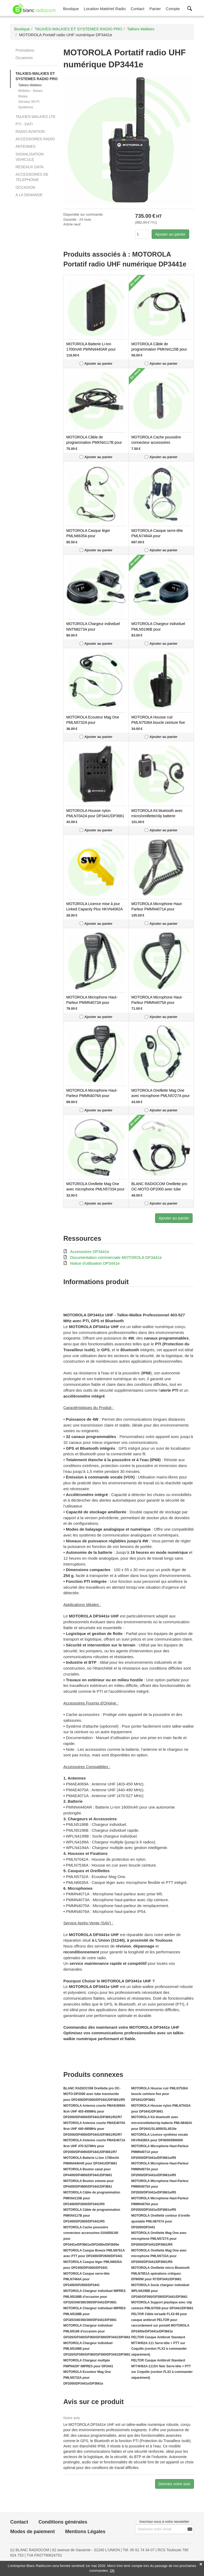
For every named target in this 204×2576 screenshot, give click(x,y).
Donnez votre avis (174, 2483)
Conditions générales (63, 2522)
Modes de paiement (32, 2531)
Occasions (24, 58)
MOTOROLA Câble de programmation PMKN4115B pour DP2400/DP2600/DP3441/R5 (159, 349)
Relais (23, 96)
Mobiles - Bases (30, 91)
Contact (19, 2522)
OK (112, 2571)
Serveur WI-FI (28, 102)
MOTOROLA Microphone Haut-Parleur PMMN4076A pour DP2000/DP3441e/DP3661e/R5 (92, 1095)
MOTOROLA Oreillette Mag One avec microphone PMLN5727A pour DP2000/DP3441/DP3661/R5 (160, 1095)
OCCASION (25, 187)
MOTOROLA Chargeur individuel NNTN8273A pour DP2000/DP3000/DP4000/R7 (93, 629)
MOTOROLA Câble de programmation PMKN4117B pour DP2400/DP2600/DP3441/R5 (94, 442)
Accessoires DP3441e (89, 1251)
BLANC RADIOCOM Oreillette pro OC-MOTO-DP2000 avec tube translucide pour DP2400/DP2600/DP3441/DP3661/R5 (94, 2094)
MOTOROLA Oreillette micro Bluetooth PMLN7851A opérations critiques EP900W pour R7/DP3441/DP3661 (160, 2273)
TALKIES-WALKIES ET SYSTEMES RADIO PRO (36, 76)
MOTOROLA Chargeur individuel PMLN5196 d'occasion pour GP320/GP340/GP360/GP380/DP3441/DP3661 (96, 2331)
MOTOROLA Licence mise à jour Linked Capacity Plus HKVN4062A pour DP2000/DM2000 (94, 909)
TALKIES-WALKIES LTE (35, 116)
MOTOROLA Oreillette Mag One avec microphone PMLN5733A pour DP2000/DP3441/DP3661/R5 (95, 1189)
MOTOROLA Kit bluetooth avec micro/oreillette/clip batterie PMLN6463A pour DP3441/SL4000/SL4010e (161, 2123)
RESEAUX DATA (29, 167)
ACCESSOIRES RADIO (35, 139)
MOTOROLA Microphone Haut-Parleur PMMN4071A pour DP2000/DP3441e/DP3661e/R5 (157, 909)
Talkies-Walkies (29, 85)
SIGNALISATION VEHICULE (29, 157)
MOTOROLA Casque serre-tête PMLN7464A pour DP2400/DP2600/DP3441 (157, 535)
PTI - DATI (24, 124)
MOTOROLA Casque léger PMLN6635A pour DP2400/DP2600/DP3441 (88, 535)
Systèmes (25, 107)
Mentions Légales (85, 2531)
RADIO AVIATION (30, 131)
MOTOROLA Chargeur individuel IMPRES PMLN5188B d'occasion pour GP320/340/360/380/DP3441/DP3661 (94, 2296)
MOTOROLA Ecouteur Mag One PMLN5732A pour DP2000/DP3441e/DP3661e (92, 722)
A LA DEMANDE (28, 195)
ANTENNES (25, 146)
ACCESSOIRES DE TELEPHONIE (31, 177)
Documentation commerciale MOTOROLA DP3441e (116, 1257)
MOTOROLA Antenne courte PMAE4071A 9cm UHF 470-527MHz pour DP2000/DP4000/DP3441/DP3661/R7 (94, 2146)
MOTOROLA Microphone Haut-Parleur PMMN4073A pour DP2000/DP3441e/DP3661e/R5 (92, 1002)
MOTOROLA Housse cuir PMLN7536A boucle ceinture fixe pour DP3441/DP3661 (158, 722)
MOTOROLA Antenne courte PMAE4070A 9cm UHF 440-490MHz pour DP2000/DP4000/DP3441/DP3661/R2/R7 (94, 2129)
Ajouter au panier (170, 234)
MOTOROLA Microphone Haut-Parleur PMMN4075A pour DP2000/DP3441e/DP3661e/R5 (157, 1002)
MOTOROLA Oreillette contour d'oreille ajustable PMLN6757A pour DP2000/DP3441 (160, 2221)
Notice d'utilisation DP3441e (95, 1263)
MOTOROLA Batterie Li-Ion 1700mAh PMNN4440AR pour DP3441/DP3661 (91, 349)
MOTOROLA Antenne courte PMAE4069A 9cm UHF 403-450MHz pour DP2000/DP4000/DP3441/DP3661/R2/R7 (94, 2111)
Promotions (24, 50)
